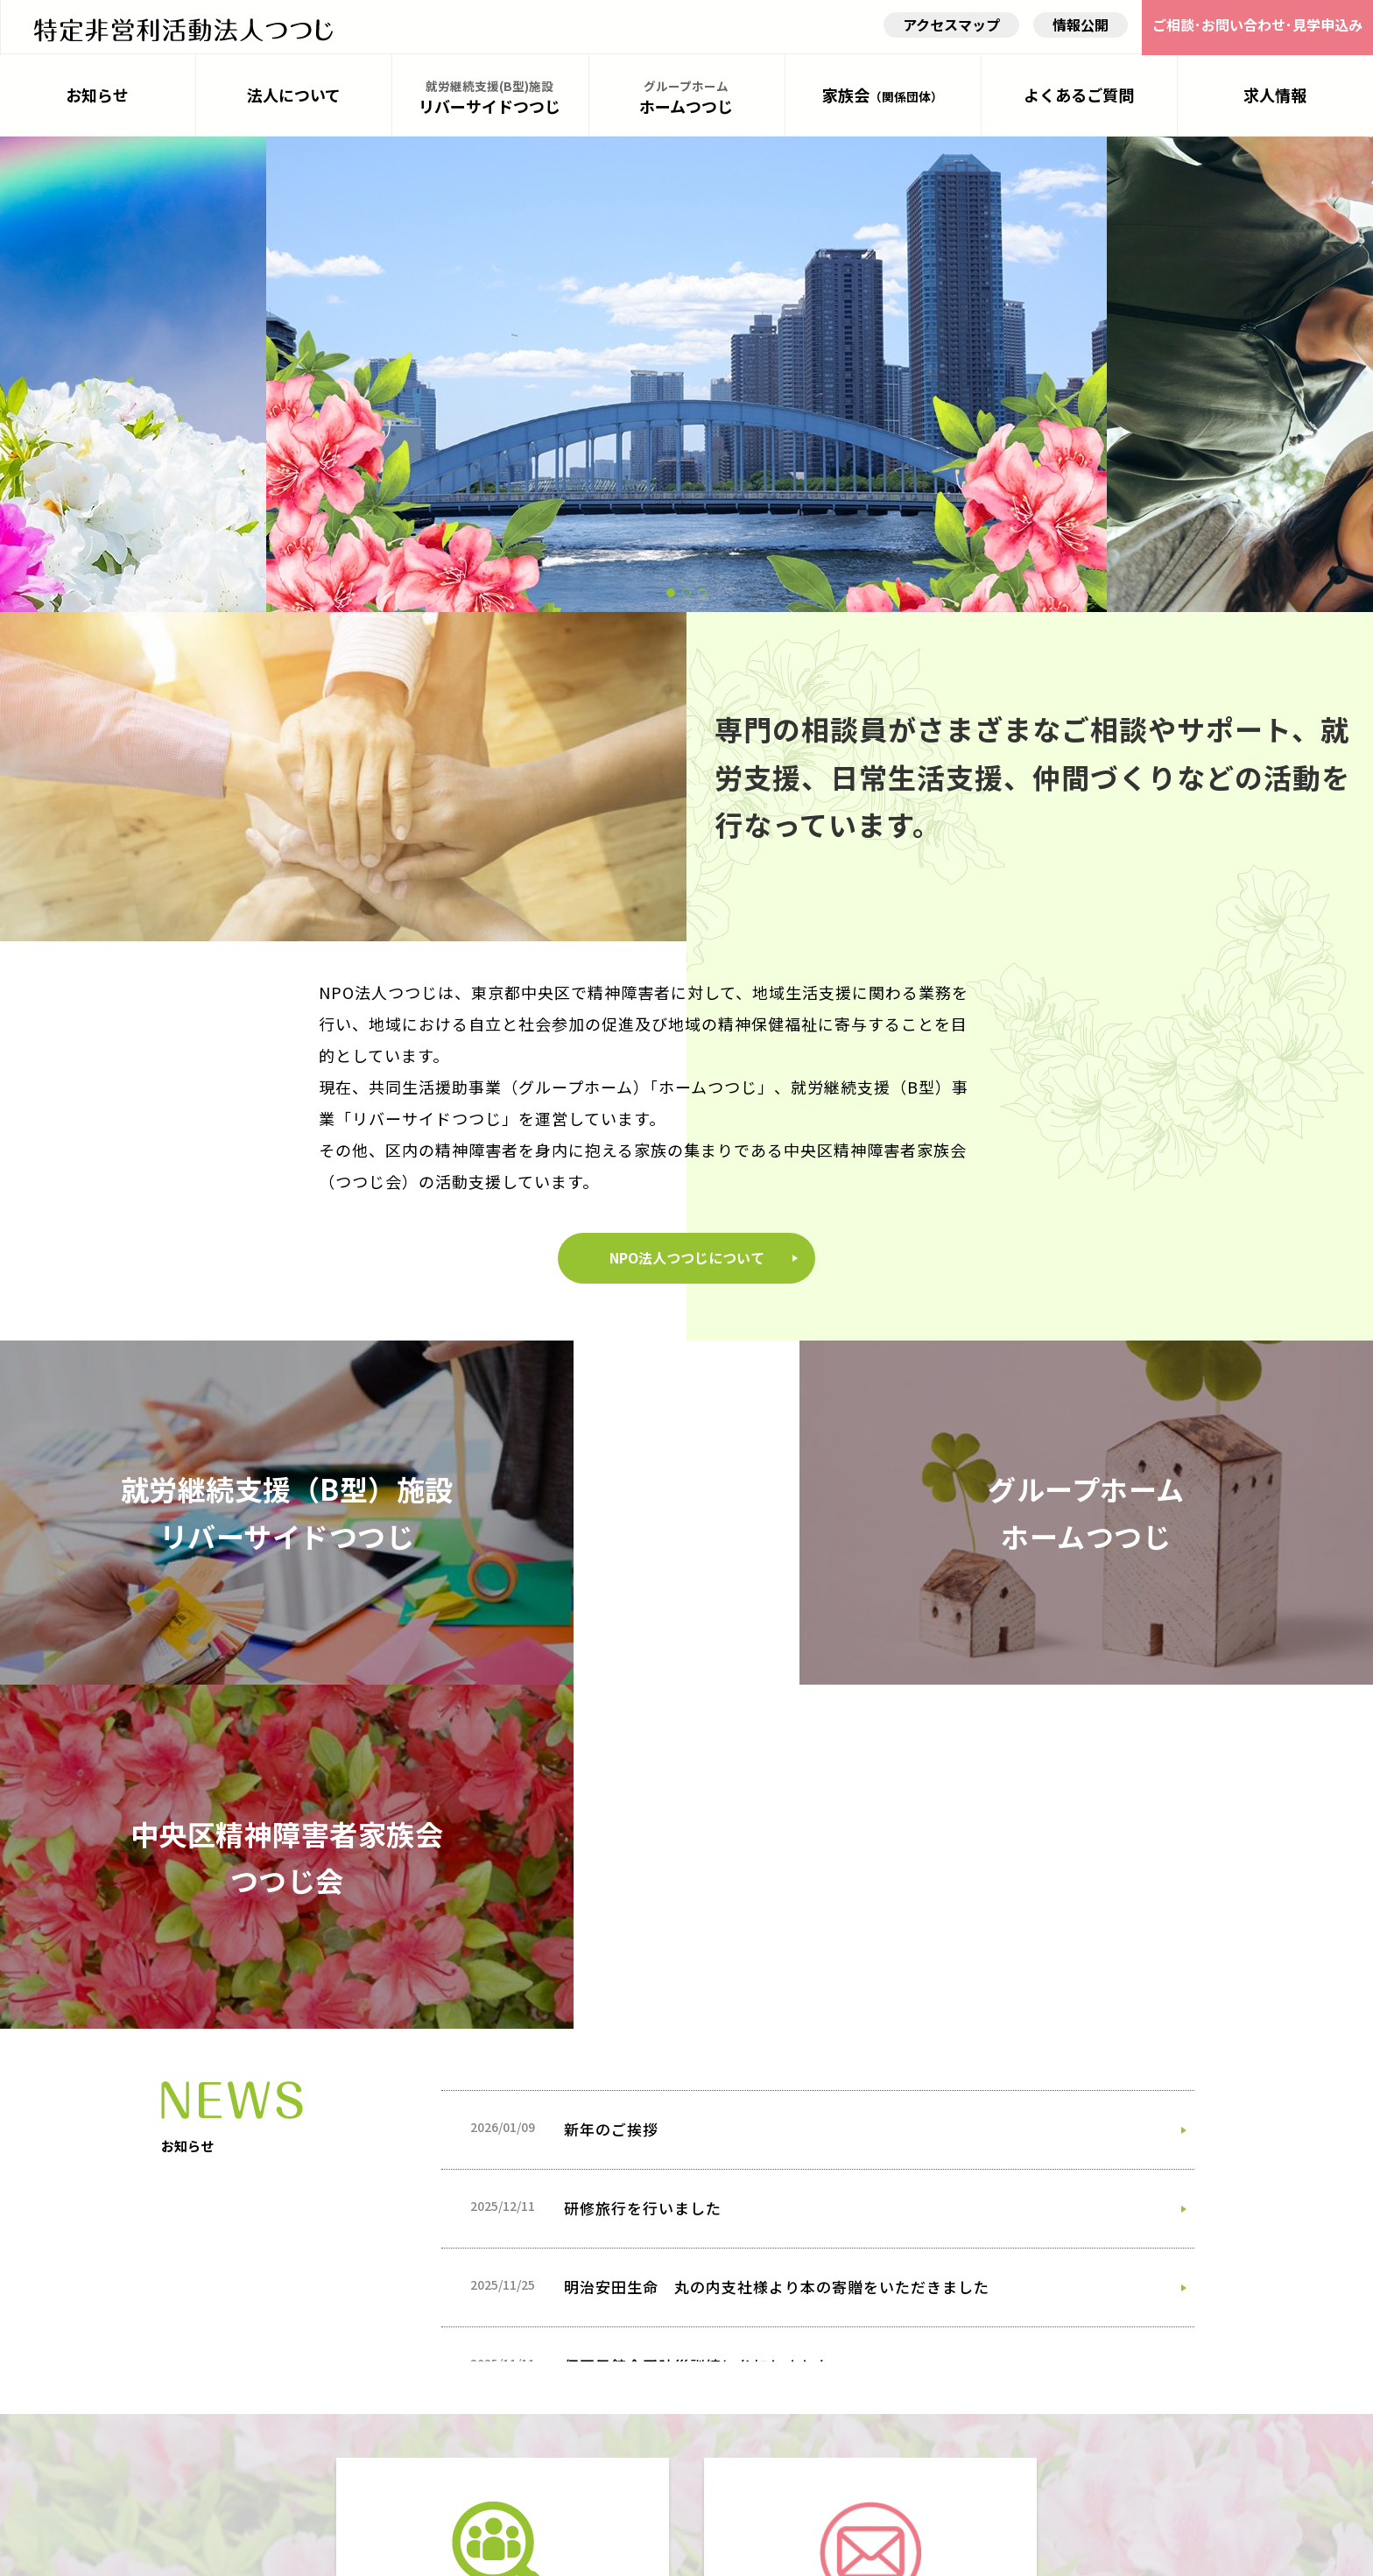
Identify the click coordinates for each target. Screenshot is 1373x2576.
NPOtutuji (671, 2551)
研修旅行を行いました (643, 1804)
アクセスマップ (948, 30)
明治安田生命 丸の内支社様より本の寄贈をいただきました (776, 1883)
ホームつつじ (687, 105)
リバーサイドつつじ (490, 105)
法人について (294, 103)
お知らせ (98, 103)
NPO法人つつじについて (686, 1348)
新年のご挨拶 (611, 1725)
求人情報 (1274, 103)
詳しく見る (494, 2370)
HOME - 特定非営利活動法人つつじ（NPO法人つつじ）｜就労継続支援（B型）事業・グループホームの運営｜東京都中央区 (183, 29)
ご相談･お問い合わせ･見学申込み (1256, 30)
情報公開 (1078, 30)
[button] (670, 602)
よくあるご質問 (1079, 103)
